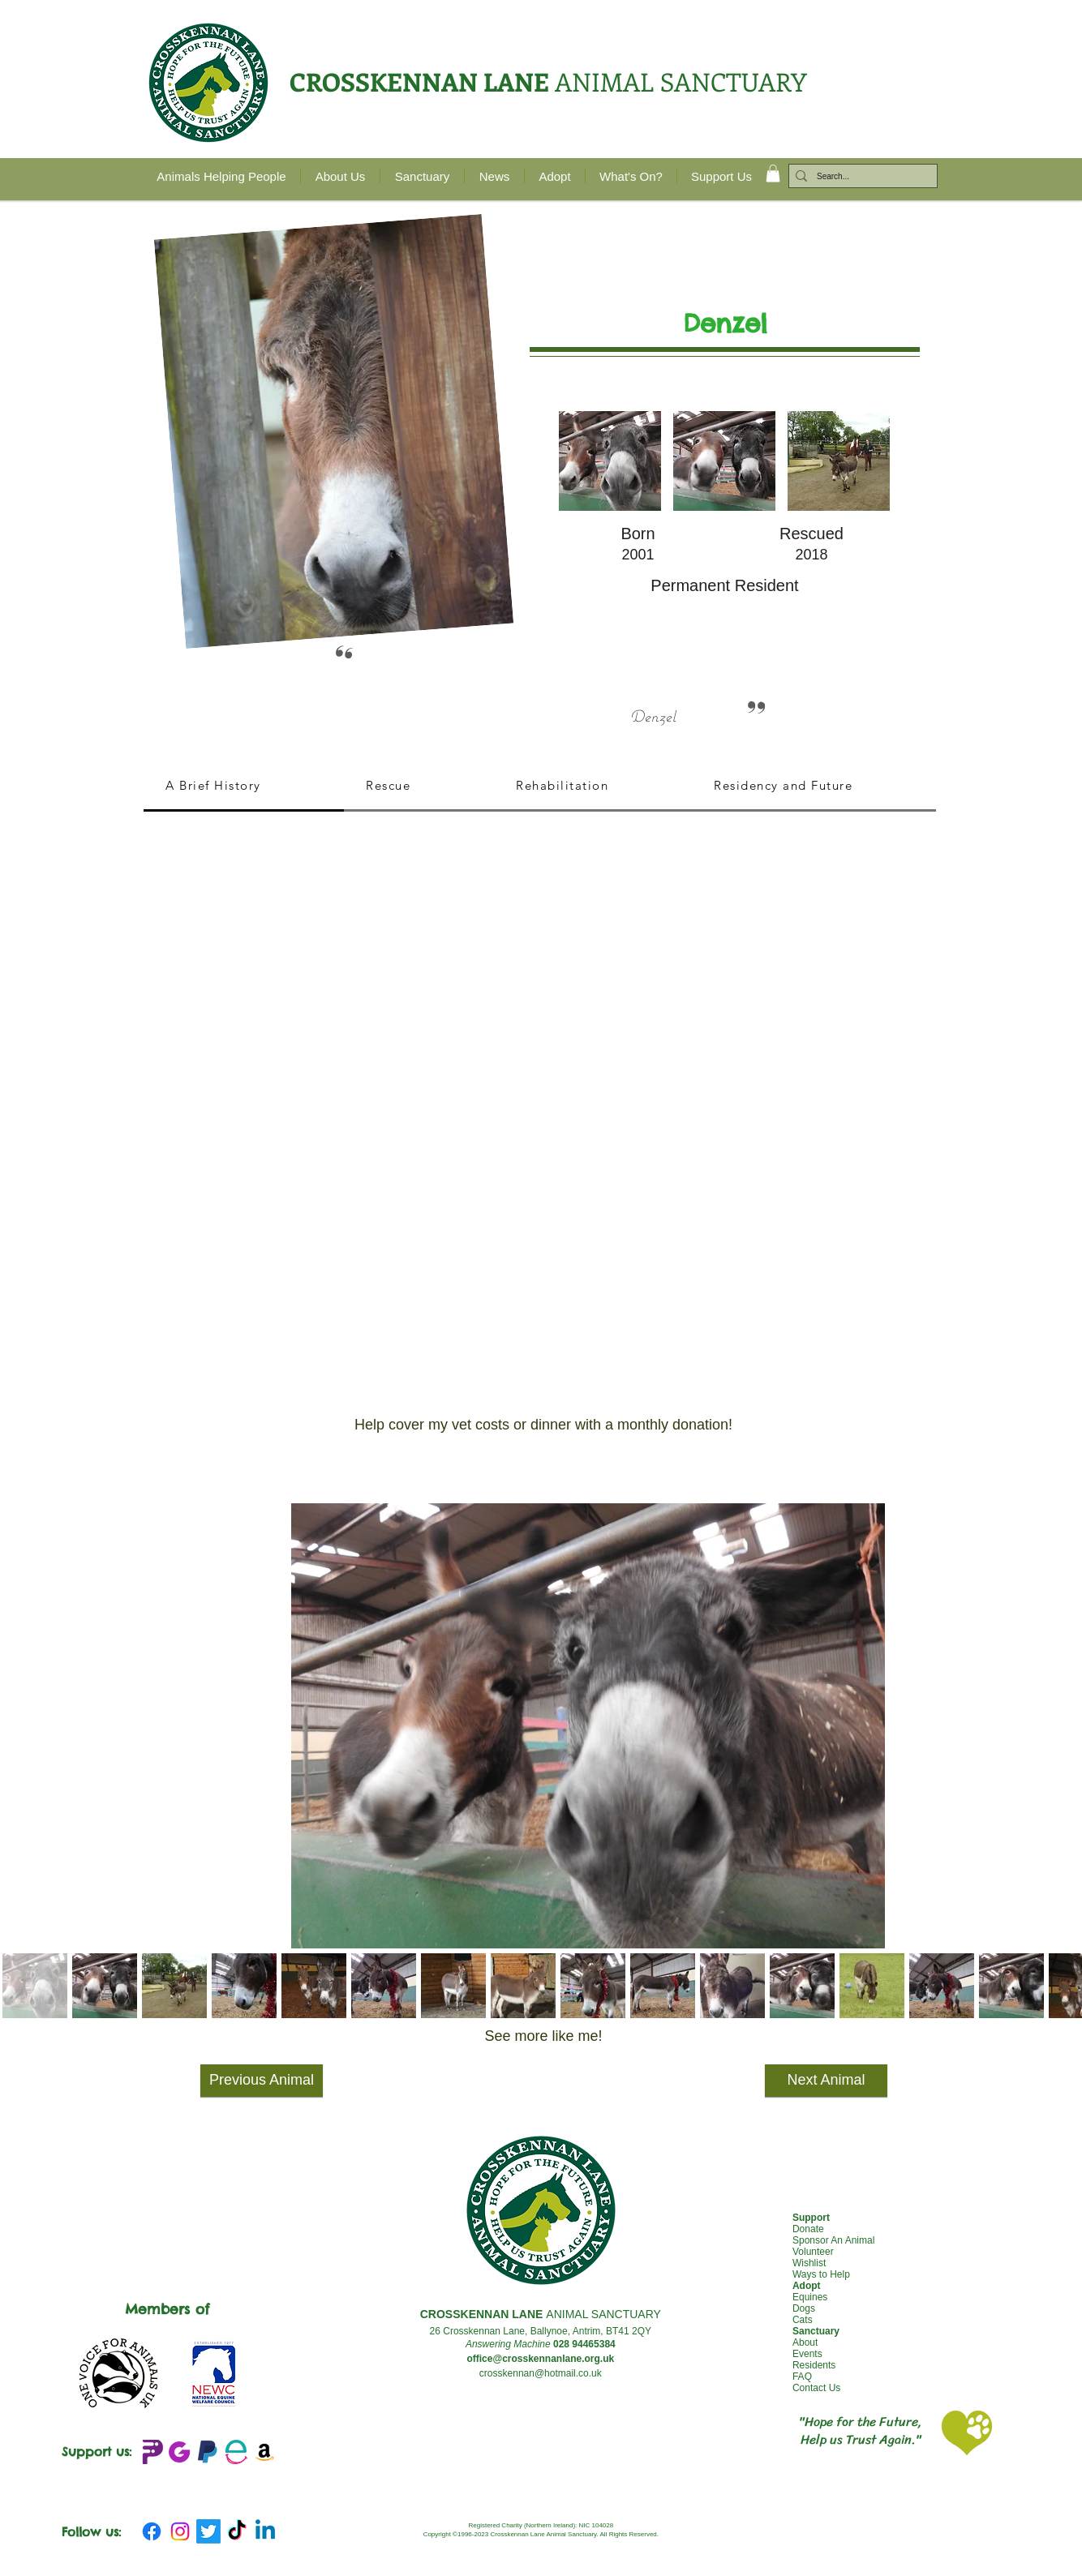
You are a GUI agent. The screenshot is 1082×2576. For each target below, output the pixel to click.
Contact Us (816, 2388)
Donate (808, 2229)
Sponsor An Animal (833, 2240)
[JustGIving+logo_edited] (179, 2452)
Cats (802, 2319)
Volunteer (813, 2251)
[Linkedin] (265, 2531)
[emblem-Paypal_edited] (207, 2452)
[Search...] (860, 177)
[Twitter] (208, 2531)
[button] (773, 173)
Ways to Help (821, 2274)
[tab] (244, 786)
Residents (813, 2365)
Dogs (803, 2308)
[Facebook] (152, 2531)
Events (807, 2354)
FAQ (802, 2376)
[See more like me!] (543, 2037)
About (805, 2342)
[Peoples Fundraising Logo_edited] (151, 2452)
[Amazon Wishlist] (264, 2452)
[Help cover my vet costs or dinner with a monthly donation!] (543, 1425)
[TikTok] (237, 2531)
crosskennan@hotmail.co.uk (540, 2373)
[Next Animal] (826, 2080)
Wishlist (809, 2263)
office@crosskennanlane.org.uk (540, 2358)
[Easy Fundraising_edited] (236, 2452)
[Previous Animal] (261, 2080)
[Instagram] (180, 2531)
